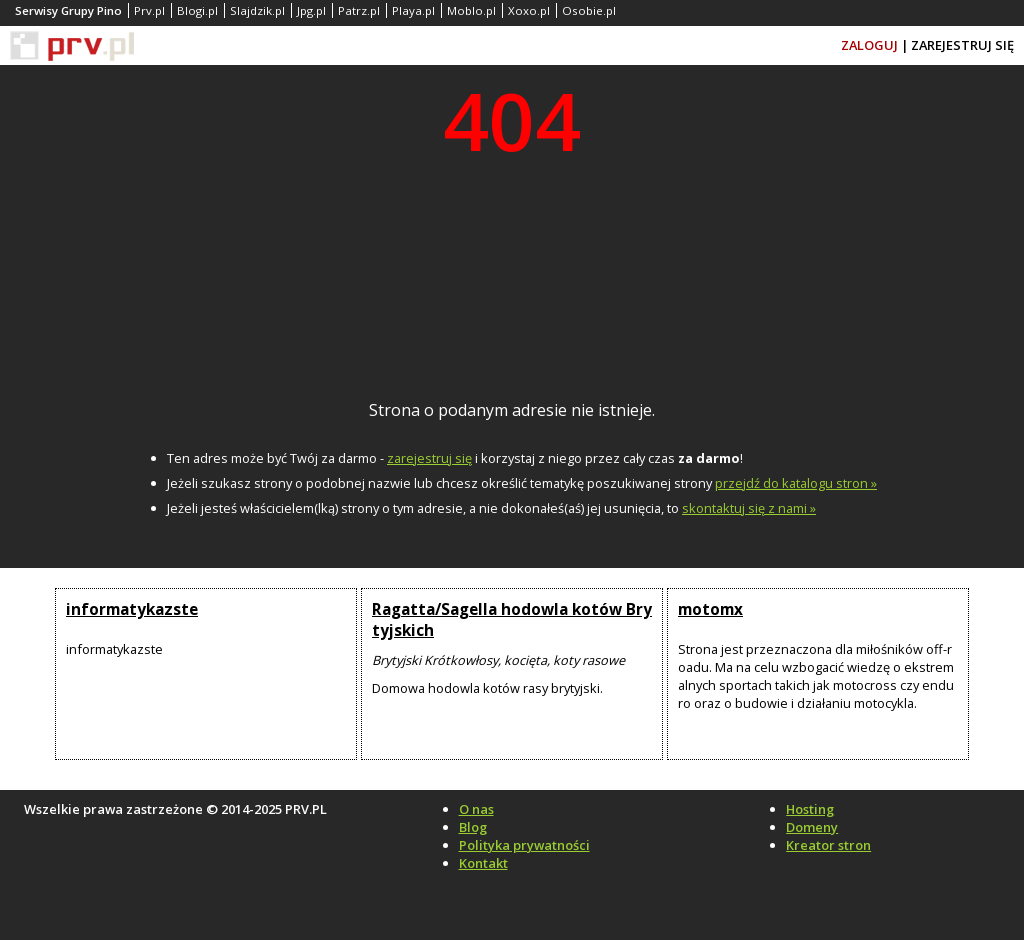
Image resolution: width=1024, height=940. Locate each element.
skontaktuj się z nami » (749, 508)
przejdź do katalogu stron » (796, 483)
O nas (476, 809)
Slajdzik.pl (257, 10)
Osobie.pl (589, 10)
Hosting (810, 809)
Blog (473, 827)
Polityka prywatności (524, 845)
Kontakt (483, 863)
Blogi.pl (197, 10)
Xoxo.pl (529, 10)
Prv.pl (149, 10)
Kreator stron (828, 845)
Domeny (812, 827)
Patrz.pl (359, 10)
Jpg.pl (311, 10)
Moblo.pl (471, 10)
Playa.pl (413, 10)
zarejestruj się (429, 458)
